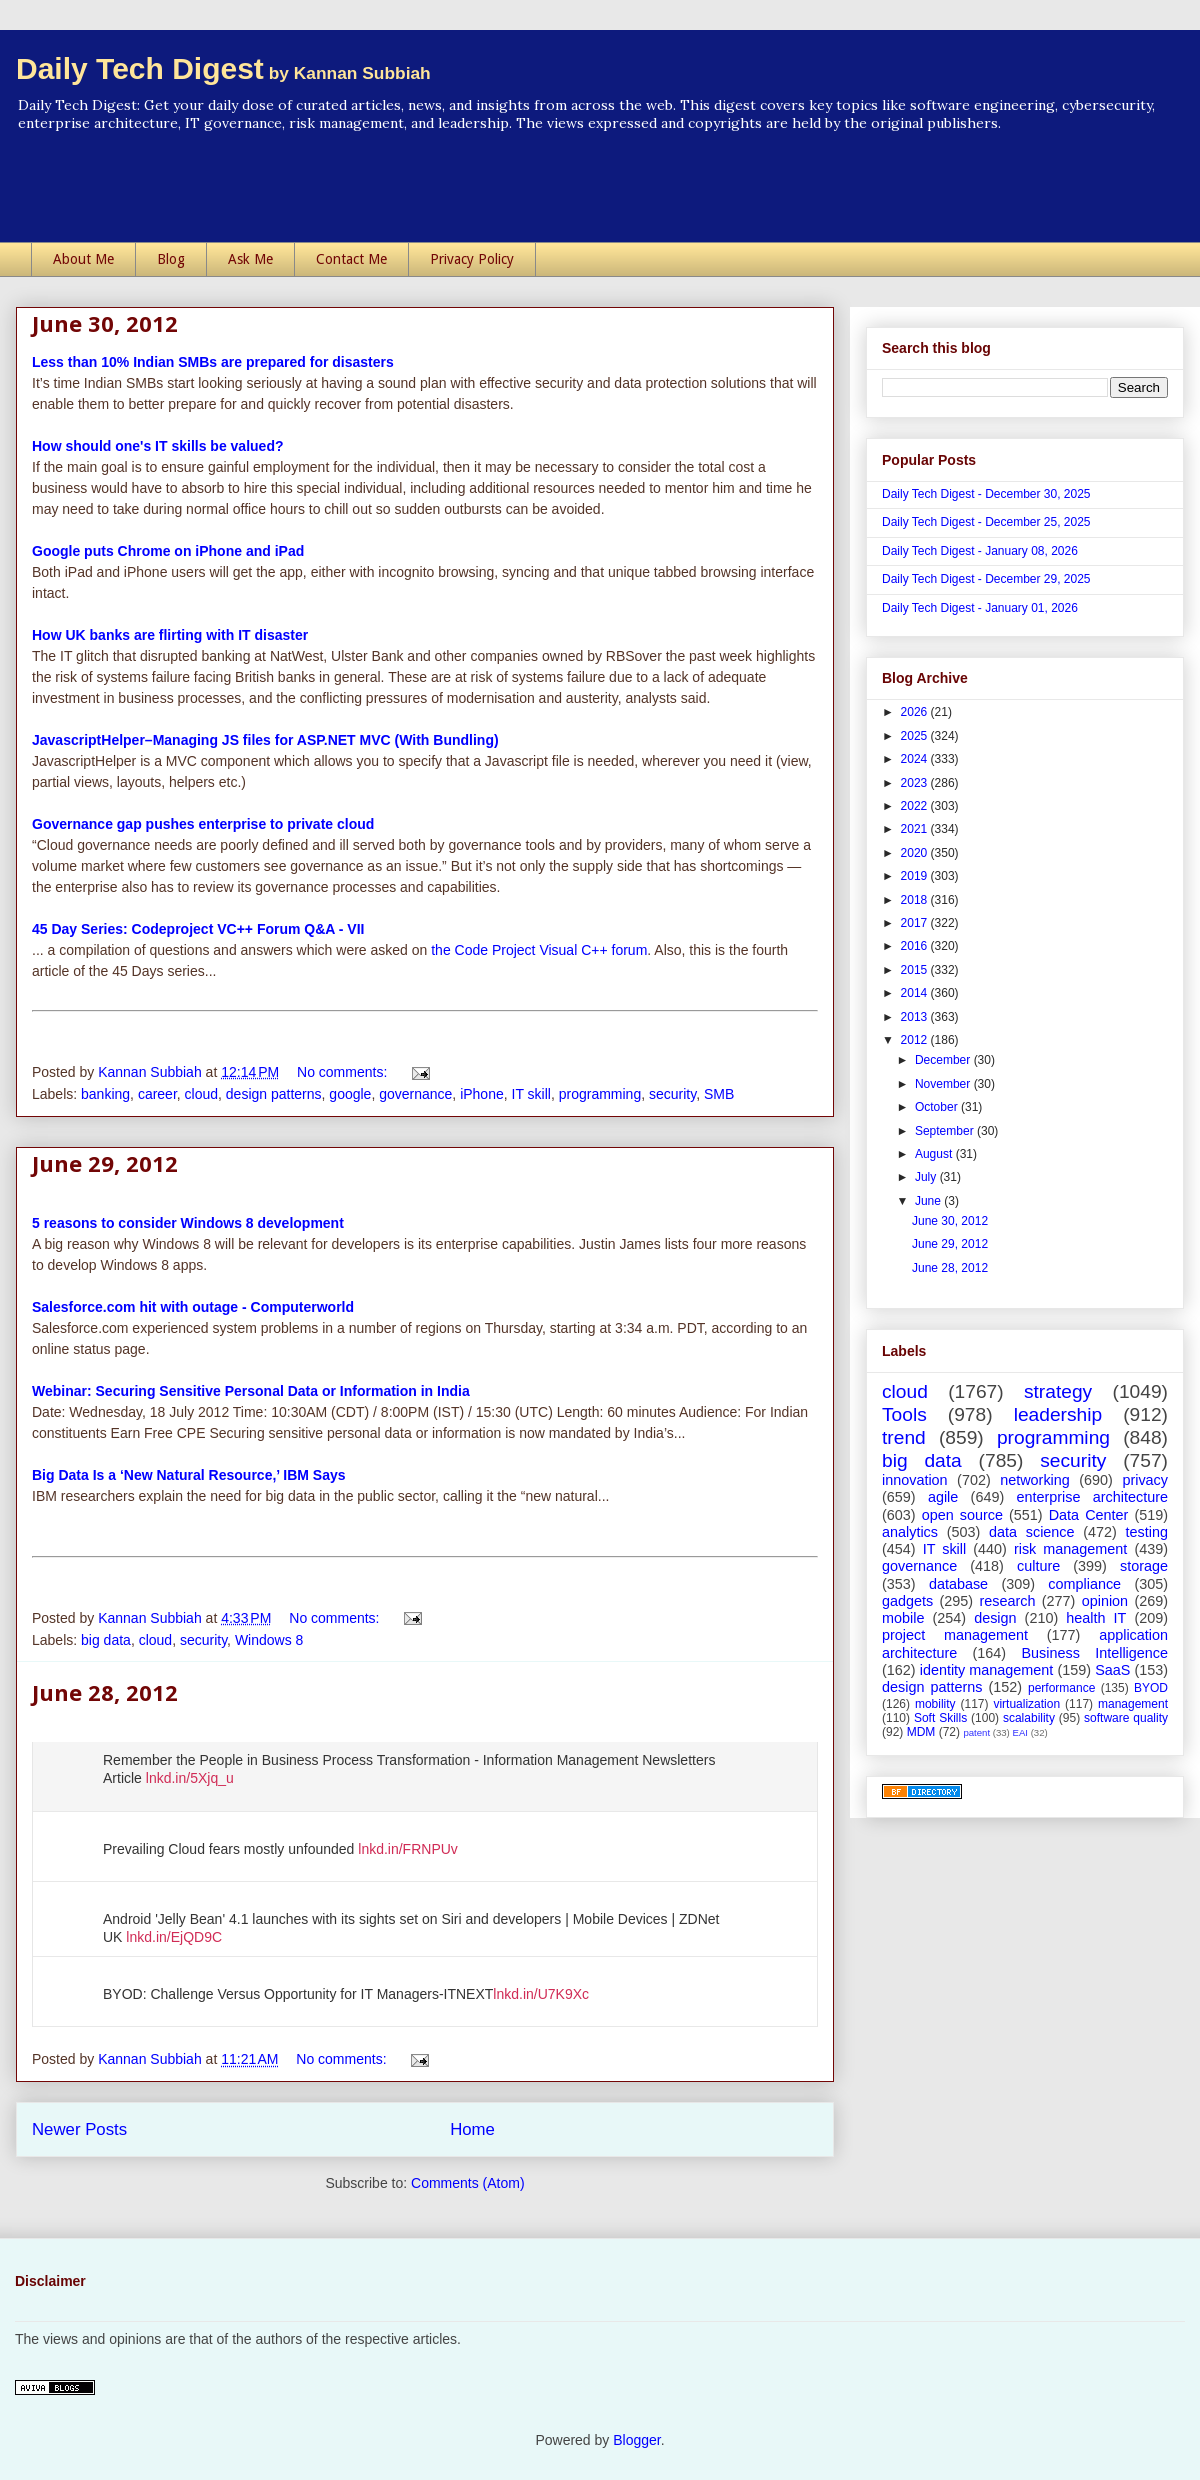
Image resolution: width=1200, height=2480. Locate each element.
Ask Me (250, 259)
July (927, 1177)
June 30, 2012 (105, 323)
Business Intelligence (1094, 1653)
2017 (916, 923)
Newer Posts (79, 2129)
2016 (916, 946)
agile (943, 1497)
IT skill (531, 1094)
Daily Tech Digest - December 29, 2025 (986, 579)
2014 (916, 993)
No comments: (344, 1072)
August (935, 1154)
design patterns (274, 1094)
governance (415, 1094)
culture (1038, 1566)
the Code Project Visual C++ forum (539, 950)
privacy (1145, 1480)
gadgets (907, 1601)
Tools (904, 1414)
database (958, 1584)
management (1133, 1704)
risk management (1070, 1549)
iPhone (482, 1094)
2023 (916, 783)
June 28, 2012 (105, 1692)
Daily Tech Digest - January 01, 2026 (980, 608)
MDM (921, 1732)
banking (105, 1094)
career (157, 1094)
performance (1061, 1688)
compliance (1084, 1584)
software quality (1126, 1718)
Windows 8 (269, 1640)
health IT (1096, 1618)
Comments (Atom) (468, 2183)
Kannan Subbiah (151, 1072)
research (1007, 1601)
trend (904, 1437)
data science (1032, 1532)
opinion (1105, 1601)
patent (976, 1732)
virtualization (1026, 1704)
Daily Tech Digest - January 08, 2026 (980, 551)
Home (472, 2129)
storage (1144, 1566)
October (938, 1107)
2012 (916, 1040)
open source (962, 1515)
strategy (1058, 1391)
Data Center (1089, 1515)
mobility (935, 1704)
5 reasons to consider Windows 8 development (188, 1223)
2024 (916, 759)
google (350, 1094)
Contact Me (351, 259)
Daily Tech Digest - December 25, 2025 (986, 522)
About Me (83, 259)
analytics (910, 1532)
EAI (1019, 1732)
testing (1147, 1532)
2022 (916, 806)
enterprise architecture (1092, 1497)
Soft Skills (940, 1718)
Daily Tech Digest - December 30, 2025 (986, 494)
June (929, 1201)
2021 (916, 829)
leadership (1058, 1414)
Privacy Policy (472, 259)
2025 (916, 736)
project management (955, 1635)
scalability (1029, 1718)
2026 (916, 712)
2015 (916, 970)
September (946, 1131)
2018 (916, 900)
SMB (719, 1094)
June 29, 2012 (105, 1163)
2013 (916, 1017)
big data (106, 1640)
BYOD (1151, 1688)
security (672, 1094)
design (995, 1618)
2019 (916, 876)
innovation (915, 1480)
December (944, 1060)
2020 (916, 853)
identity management (987, 1670)
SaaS (1112, 1670)
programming (600, 1094)
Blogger (636, 2440)
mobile (903, 1618)
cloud (201, 1094)
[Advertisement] (600, 187)
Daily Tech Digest (223, 68)
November (944, 1084)
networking (1035, 1480)
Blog (171, 259)
